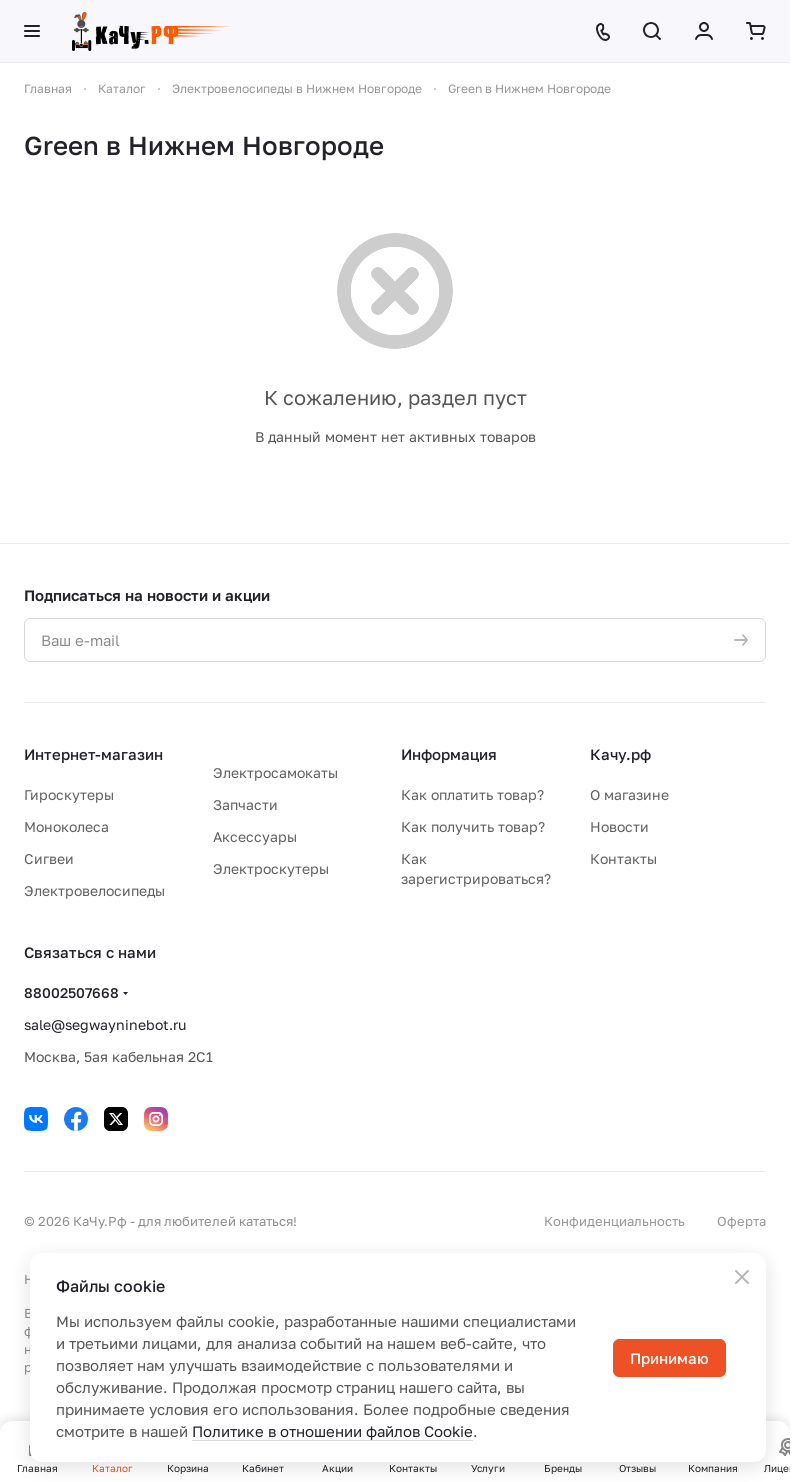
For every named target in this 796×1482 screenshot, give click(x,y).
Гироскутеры (69, 794)
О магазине (629, 794)
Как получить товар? (473, 826)
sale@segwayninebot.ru (105, 1024)
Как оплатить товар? (472, 794)
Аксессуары (255, 836)
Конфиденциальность (614, 1221)
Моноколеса (66, 826)
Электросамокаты (275, 772)
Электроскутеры (271, 868)
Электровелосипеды (94, 890)
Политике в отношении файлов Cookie (332, 1431)
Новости (619, 826)
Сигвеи (49, 858)
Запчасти (245, 804)
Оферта (741, 1221)
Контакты (623, 858)
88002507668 (71, 992)
